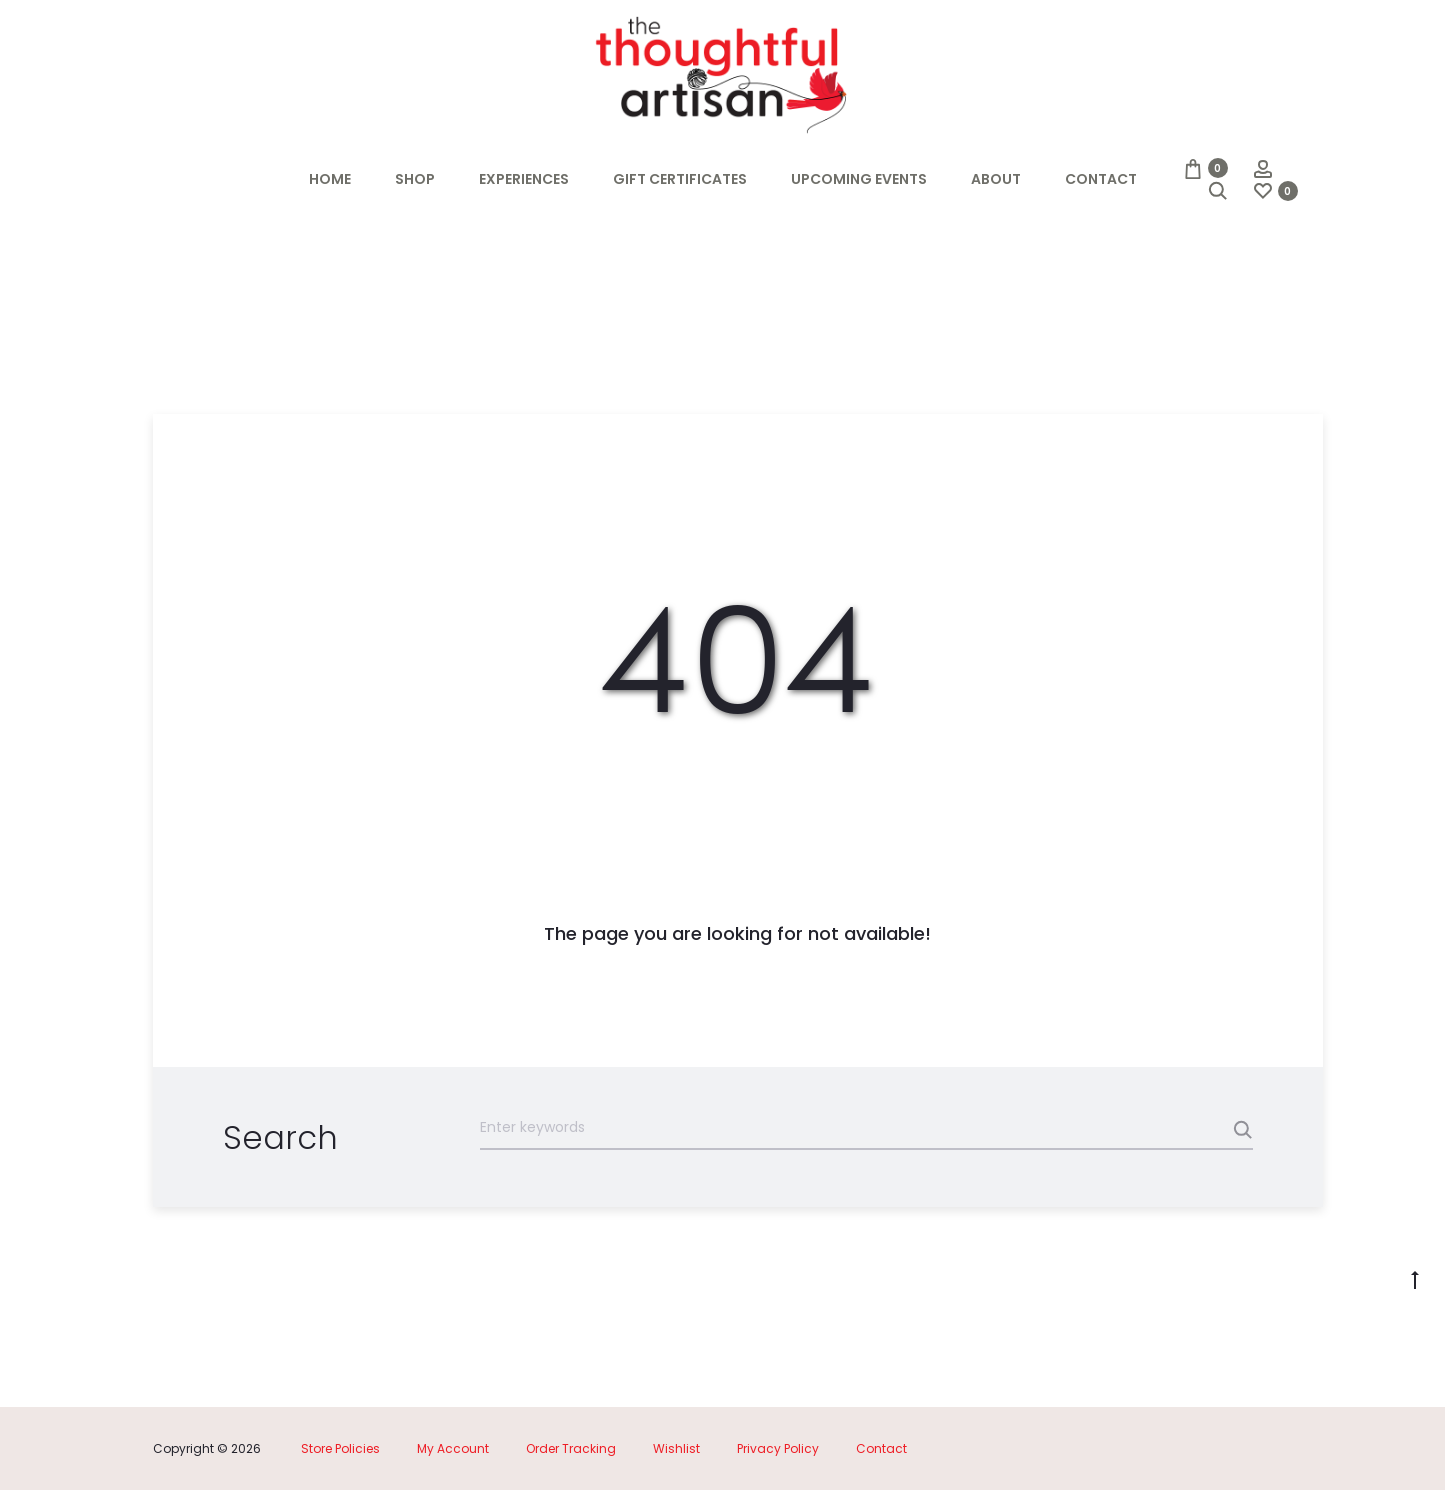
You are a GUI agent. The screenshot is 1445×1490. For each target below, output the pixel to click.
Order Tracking (571, 1448)
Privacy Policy (778, 1448)
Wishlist (676, 1448)
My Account (453, 1448)
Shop (415, 179)
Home (330, 179)
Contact (1101, 179)
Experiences (524, 179)
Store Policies (340, 1448)
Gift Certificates (680, 179)
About (996, 179)
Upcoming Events (859, 179)
